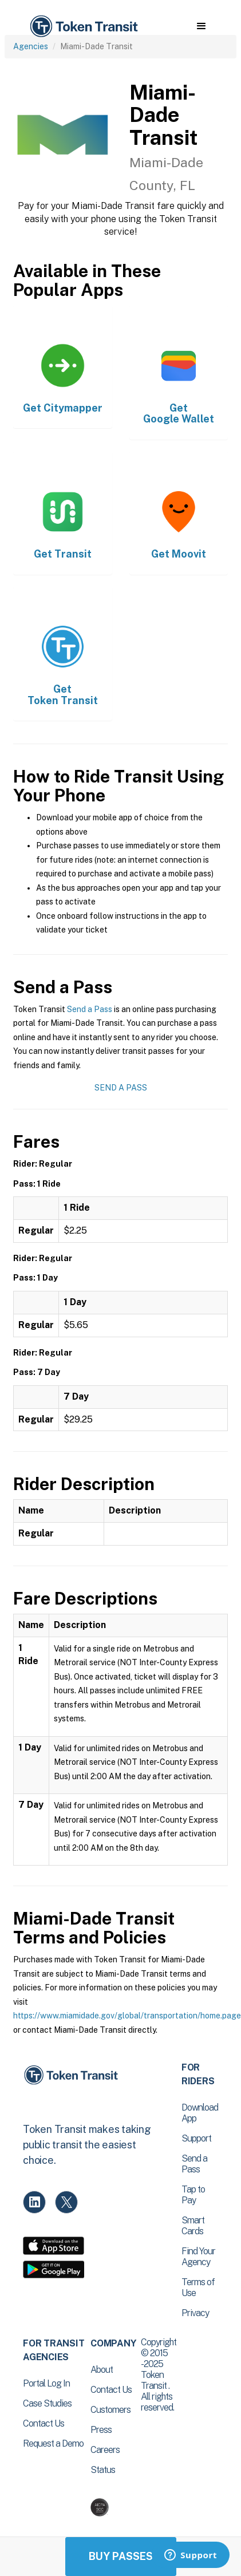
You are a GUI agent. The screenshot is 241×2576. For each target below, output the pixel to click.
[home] (83, 26)
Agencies (30, 46)
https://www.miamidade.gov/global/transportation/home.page (127, 2015)
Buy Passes (121, 2556)
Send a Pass (89, 1009)
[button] (201, 26)
